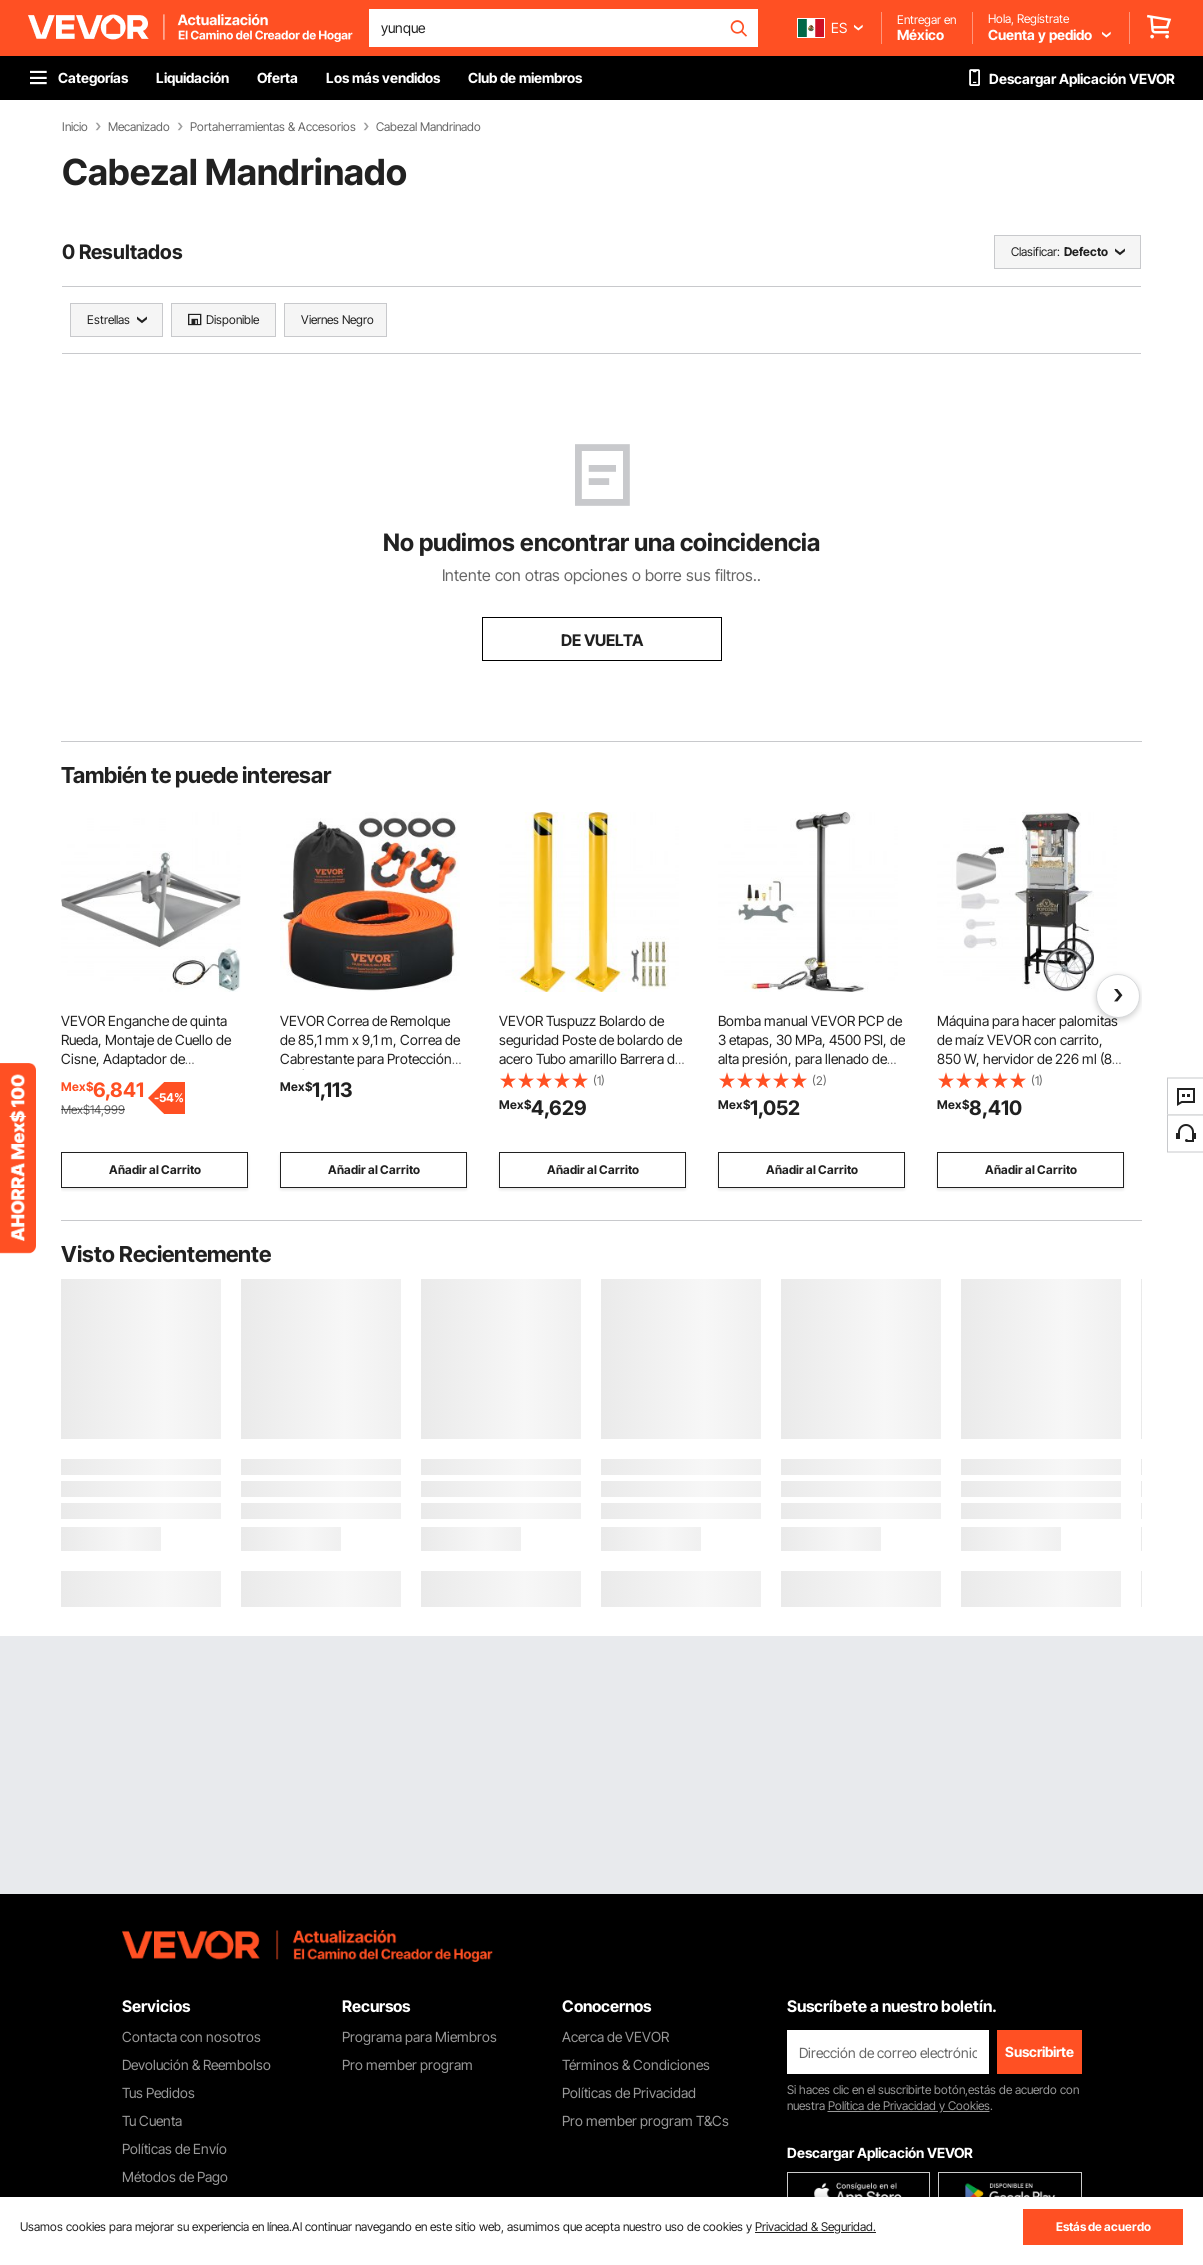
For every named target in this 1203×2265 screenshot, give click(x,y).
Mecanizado (139, 127)
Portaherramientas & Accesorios (273, 127)
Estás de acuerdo (1103, 2226)
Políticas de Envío (174, 2148)
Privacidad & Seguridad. (815, 2226)
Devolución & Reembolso (196, 2064)
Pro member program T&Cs (645, 2120)
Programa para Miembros (419, 2036)
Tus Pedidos (158, 2092)
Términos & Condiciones (636, 2064)
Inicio (75, 127)
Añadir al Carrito (155, 1169)
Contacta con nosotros (191, 2036)
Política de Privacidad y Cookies (909, 2105)
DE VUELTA (602, 640)
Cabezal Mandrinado (428, 127)
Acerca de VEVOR (615, 2036)
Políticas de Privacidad (629, 2092)
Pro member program (407, 2064)
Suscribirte (1039, 2051)
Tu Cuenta (152, 2120)
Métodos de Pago (175, 2176)
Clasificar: (1035, 251)
